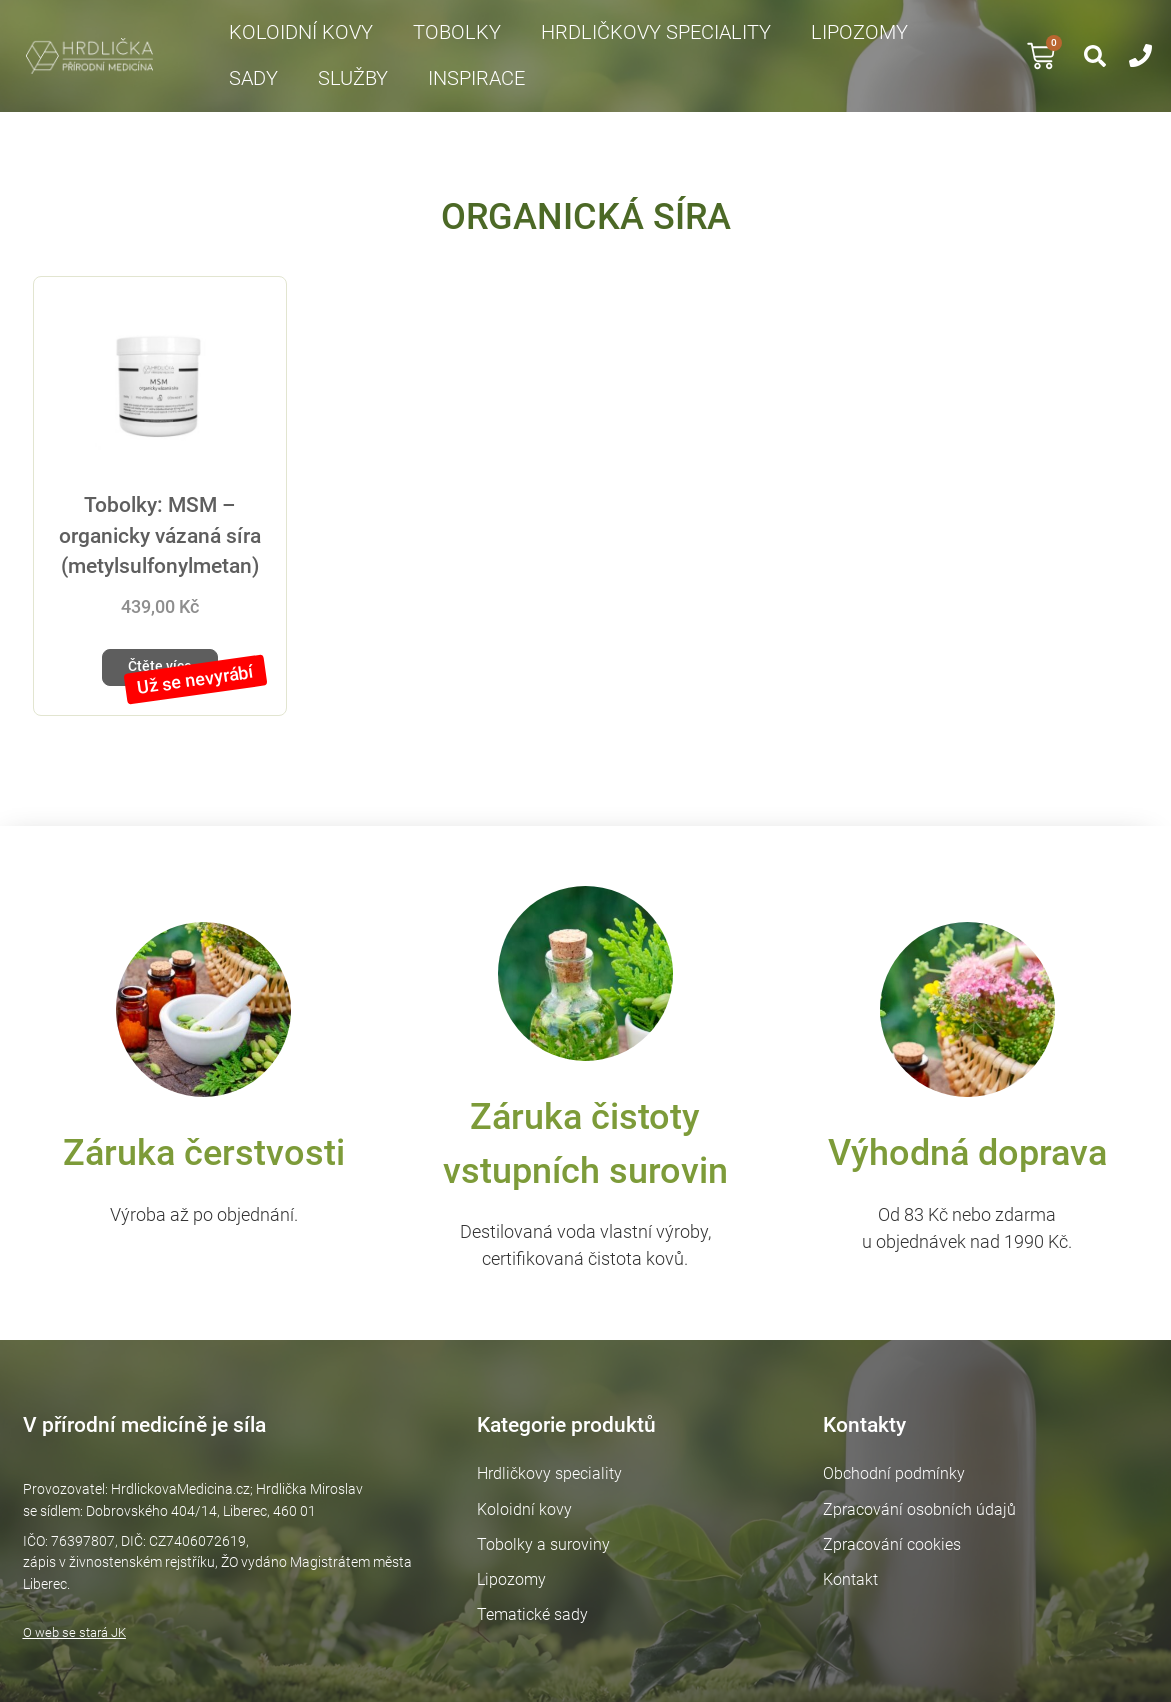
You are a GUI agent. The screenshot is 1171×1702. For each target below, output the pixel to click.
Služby (353, 78)
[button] (1095, 56)
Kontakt (853, 1585)
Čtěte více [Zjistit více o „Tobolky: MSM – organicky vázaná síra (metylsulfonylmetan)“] (154, 671)
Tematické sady (531, 1621)
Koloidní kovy (301, 32)
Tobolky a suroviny (542, 1550)
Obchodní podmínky (897, 1479)
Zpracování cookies (895, 1550)
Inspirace (476, 78)
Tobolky (457, 32)
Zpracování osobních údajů (922, 1515)
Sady (253, 78)
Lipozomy (859, 32)
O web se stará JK (67, 1616)
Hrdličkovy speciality (656, 32)
